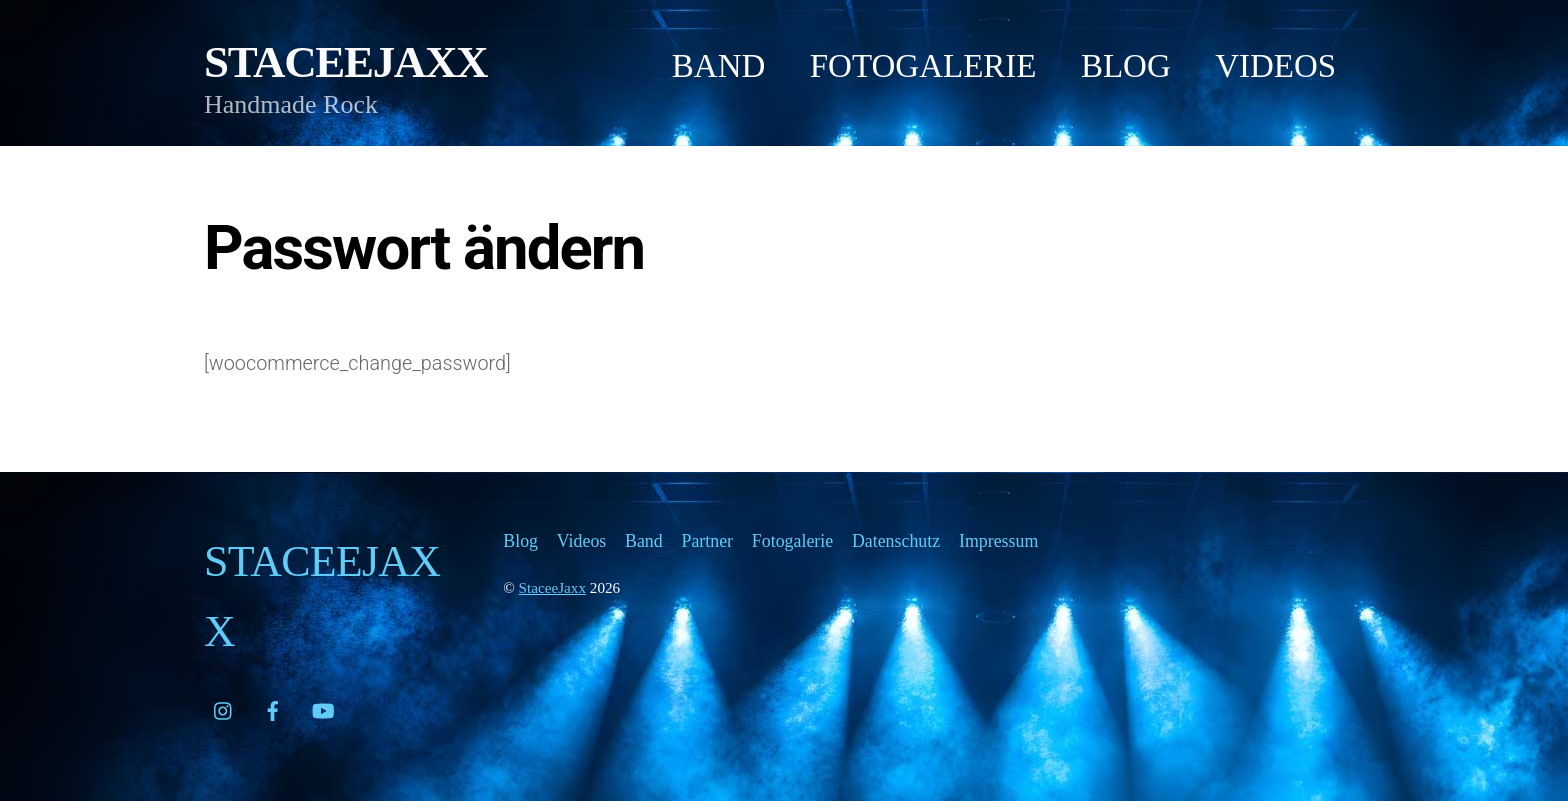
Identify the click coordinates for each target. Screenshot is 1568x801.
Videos (1275, 66)
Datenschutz (896, 541)
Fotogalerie (923, 66)
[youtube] (323, 707)
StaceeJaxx (552, 587)
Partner (707, 541)
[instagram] (224, 707)
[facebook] (273, 707)
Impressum (998, 541)
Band (719, 66)
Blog (1126, 66)
